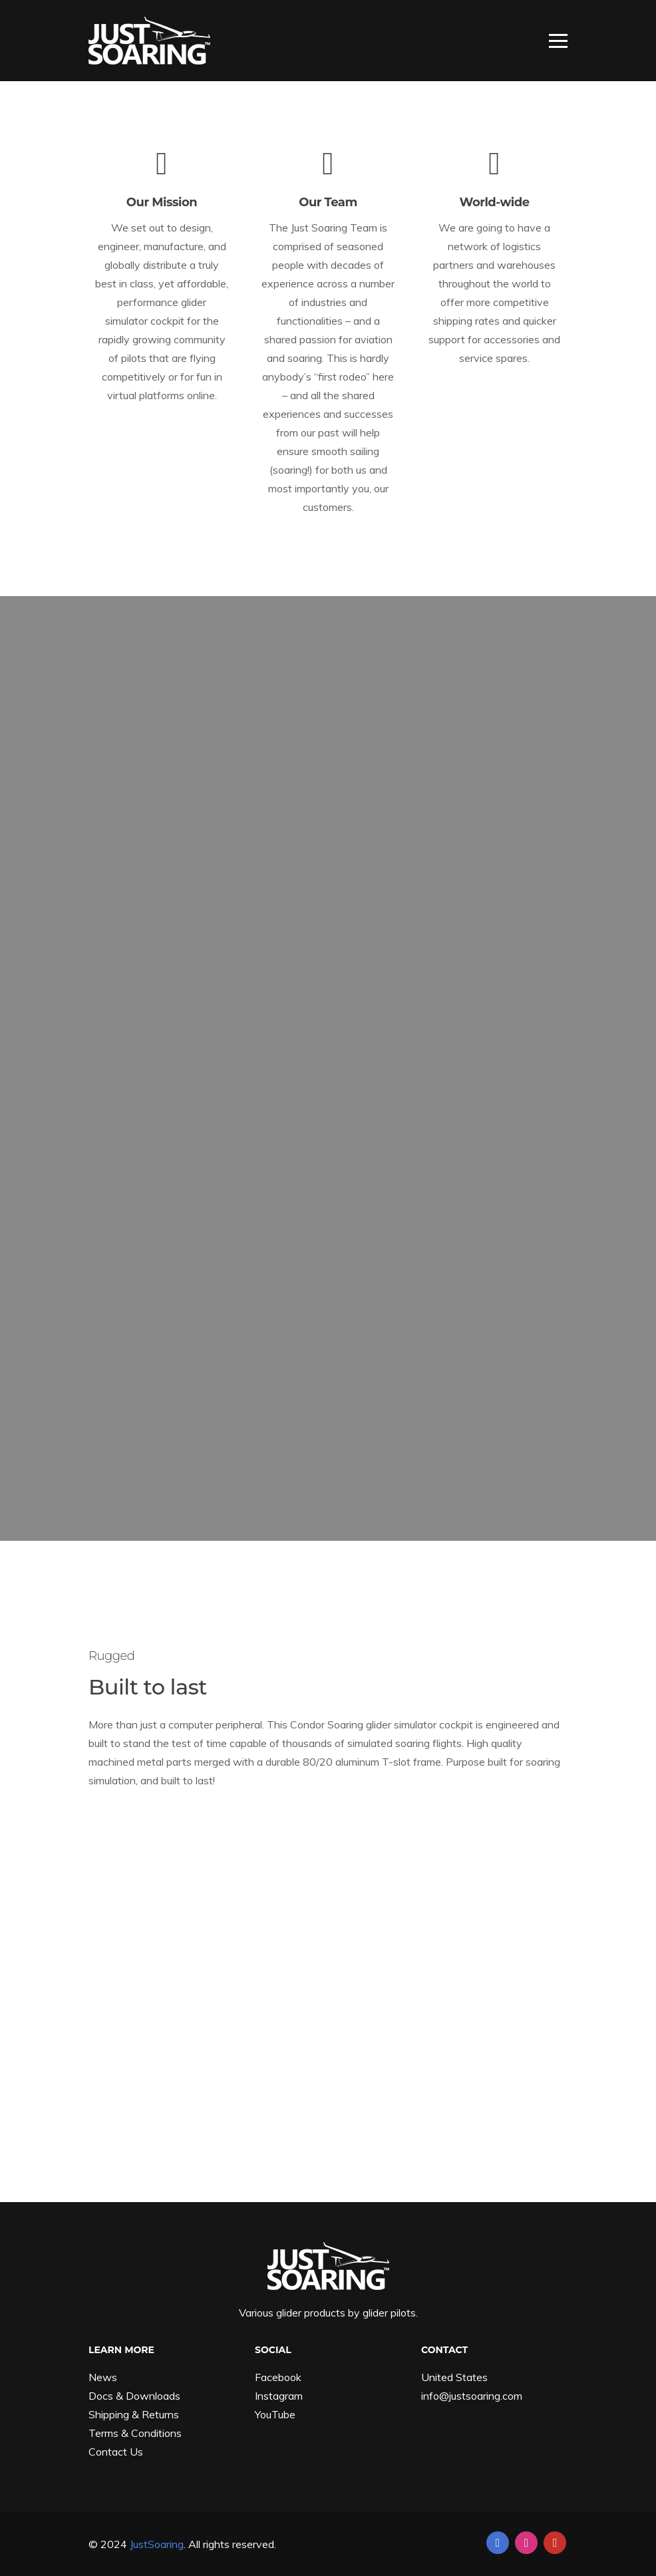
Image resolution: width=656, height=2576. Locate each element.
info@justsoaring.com (471, 2395)
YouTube (275, 2414)
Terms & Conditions (135, 2433)
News (102, 2377)
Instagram (279, 2395)
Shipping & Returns (133, 2414)
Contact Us (115, 2451)
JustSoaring (157, 2544)
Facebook (278, 2377)
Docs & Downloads (134, 2395)
